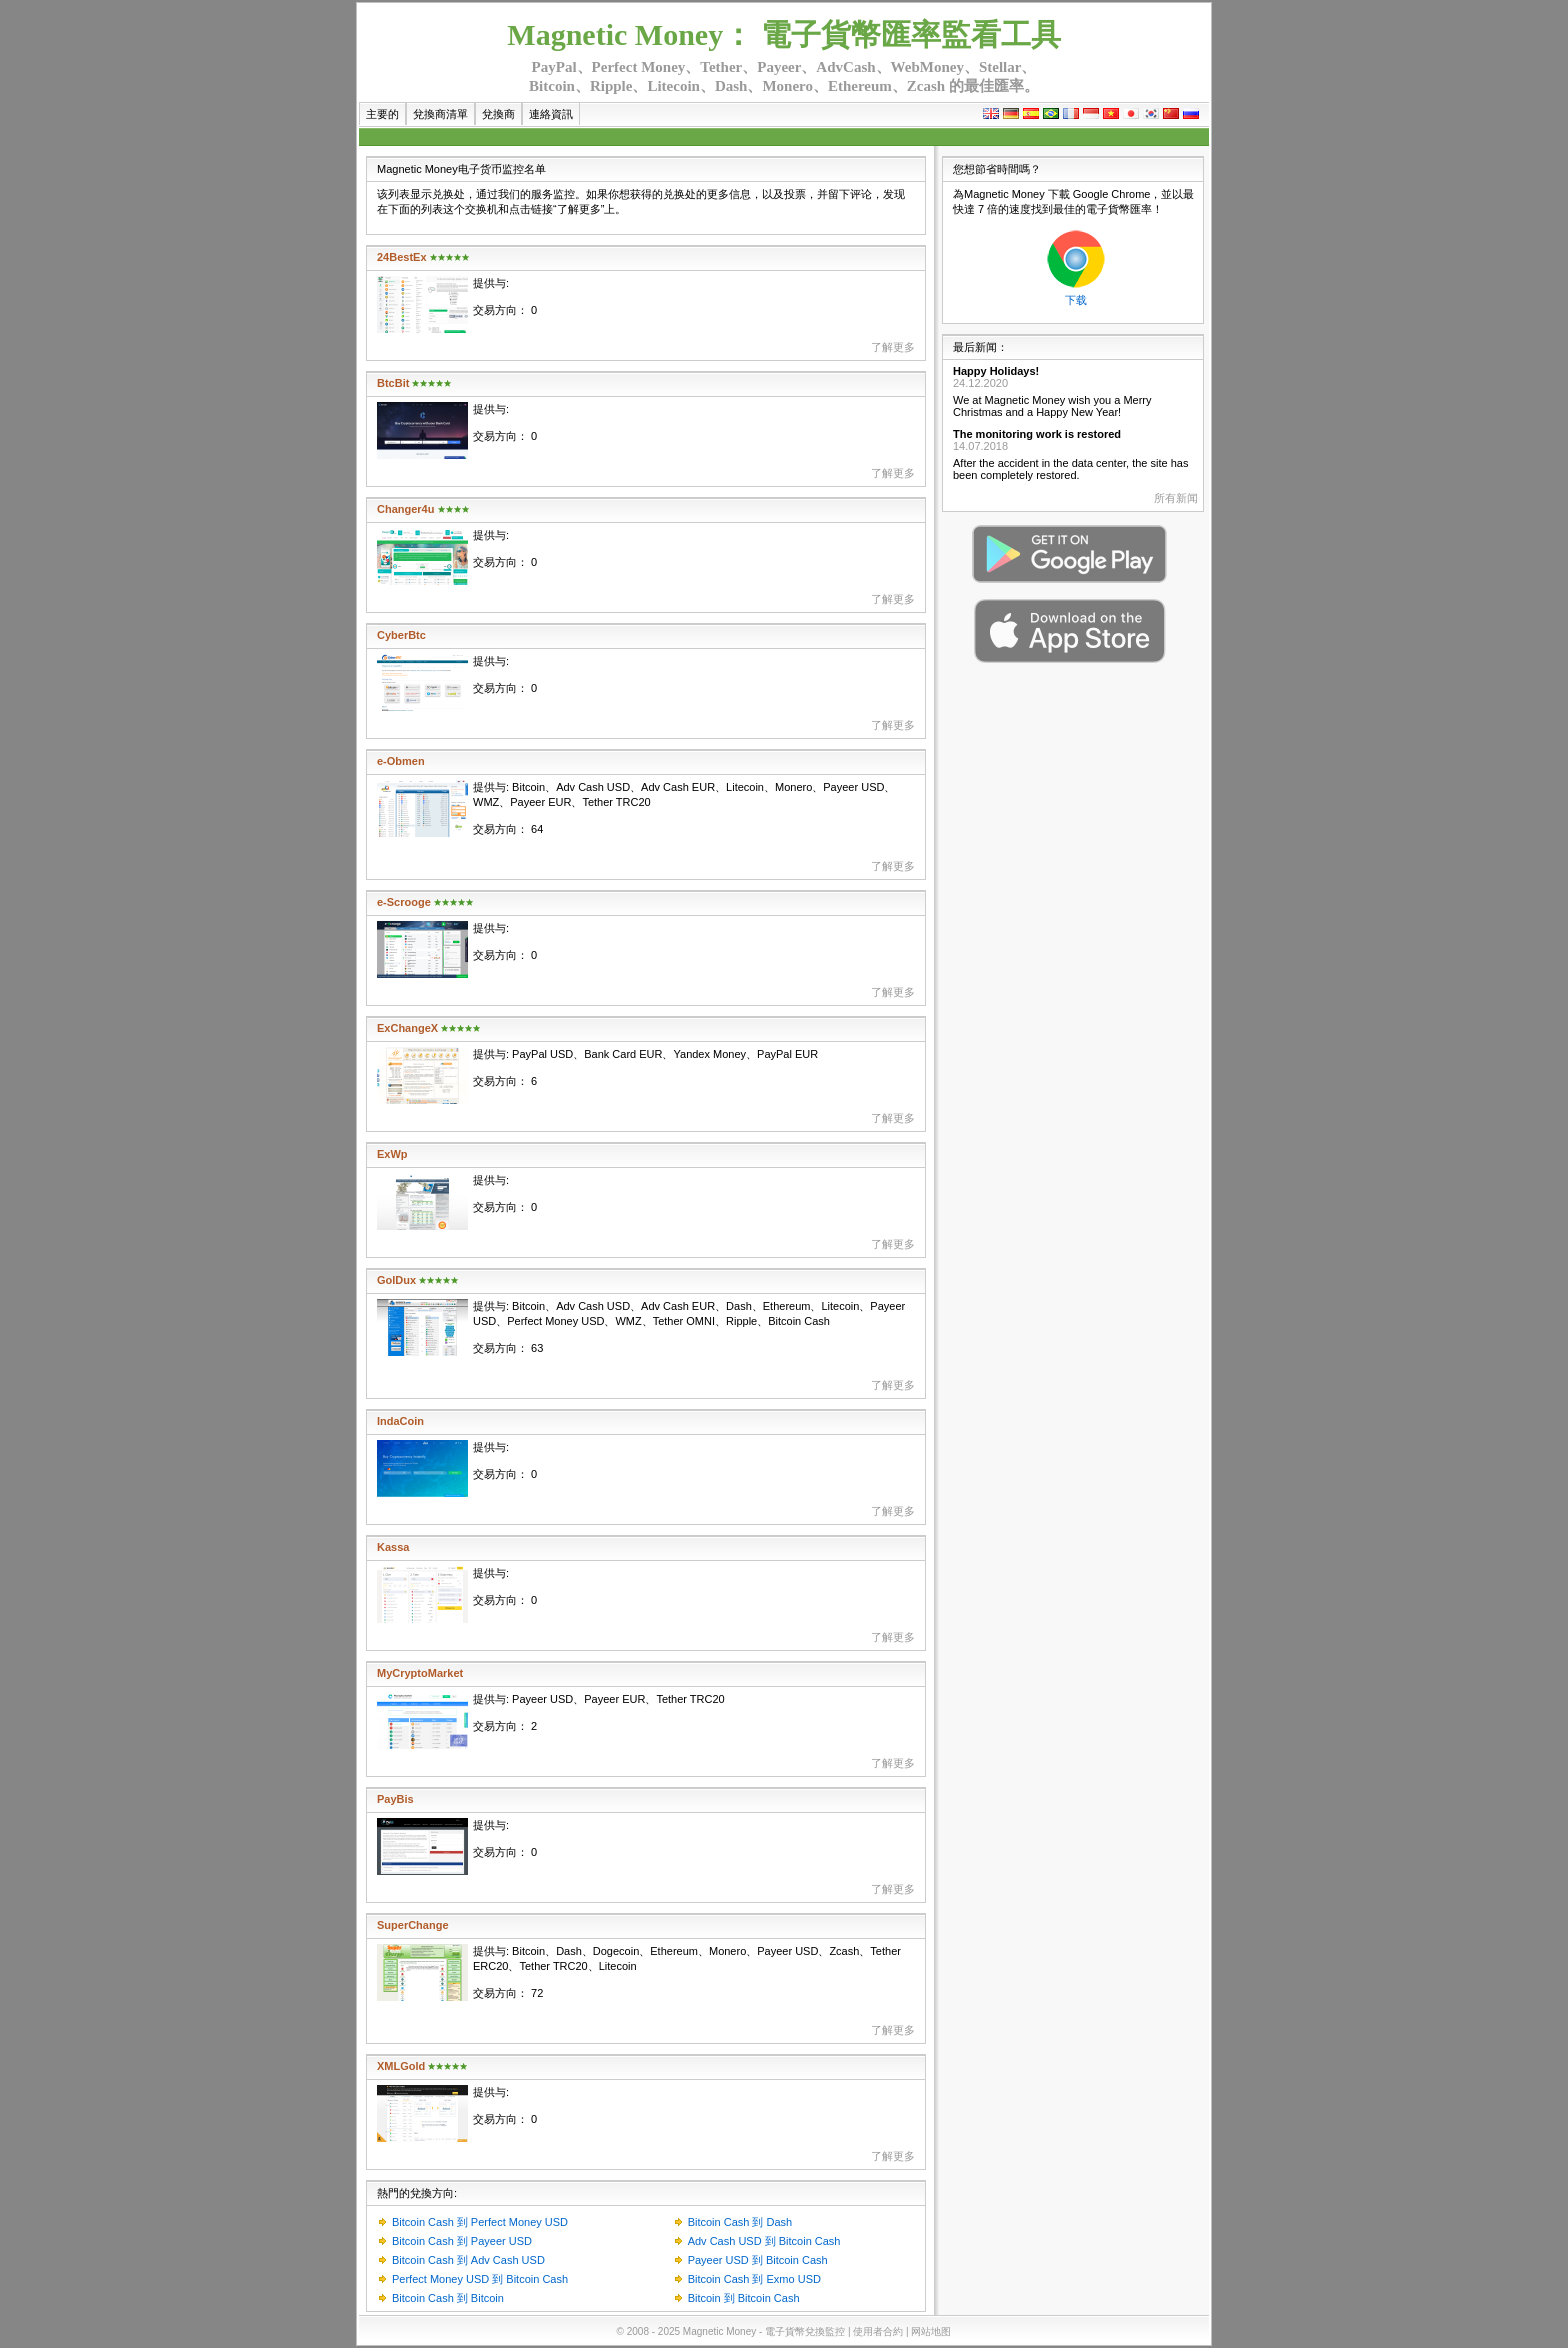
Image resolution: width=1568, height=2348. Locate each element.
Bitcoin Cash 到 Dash (740, 2222)
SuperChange (413, 1925)
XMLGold (401, 2066)
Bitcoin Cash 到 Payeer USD (462, 2241)
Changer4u (405, 509)
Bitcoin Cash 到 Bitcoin (448, 2298)
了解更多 (893, 347)
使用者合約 (878, 2331)
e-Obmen (401, 761)
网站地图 (931, 2331)
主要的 (382, 114)
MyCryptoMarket (420, 1673)
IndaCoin (400, 1421)
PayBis (395, 1799)
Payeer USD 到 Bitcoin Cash (758, 2260)
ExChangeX (407, 1028)
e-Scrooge (404, 902)
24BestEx (402, 257)
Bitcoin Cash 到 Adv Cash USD (468, 2260)
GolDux (396, 1280)
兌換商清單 (440, 114)
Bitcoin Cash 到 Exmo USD (754, 2279)
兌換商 (498, 114)
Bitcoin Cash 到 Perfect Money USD (480, 2222)
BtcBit (393, 383)
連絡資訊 (551, 114)
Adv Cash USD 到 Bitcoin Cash (764, 2241)
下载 (1076, 300)
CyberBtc (401, 635)
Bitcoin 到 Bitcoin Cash (744, 2298)
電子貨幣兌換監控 (805, 2331)
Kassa (393, 1547)
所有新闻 (1176, 498)
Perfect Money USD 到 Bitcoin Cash (480, 2279)
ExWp (392, 1154)
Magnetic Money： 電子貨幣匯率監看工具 (783, 34)
